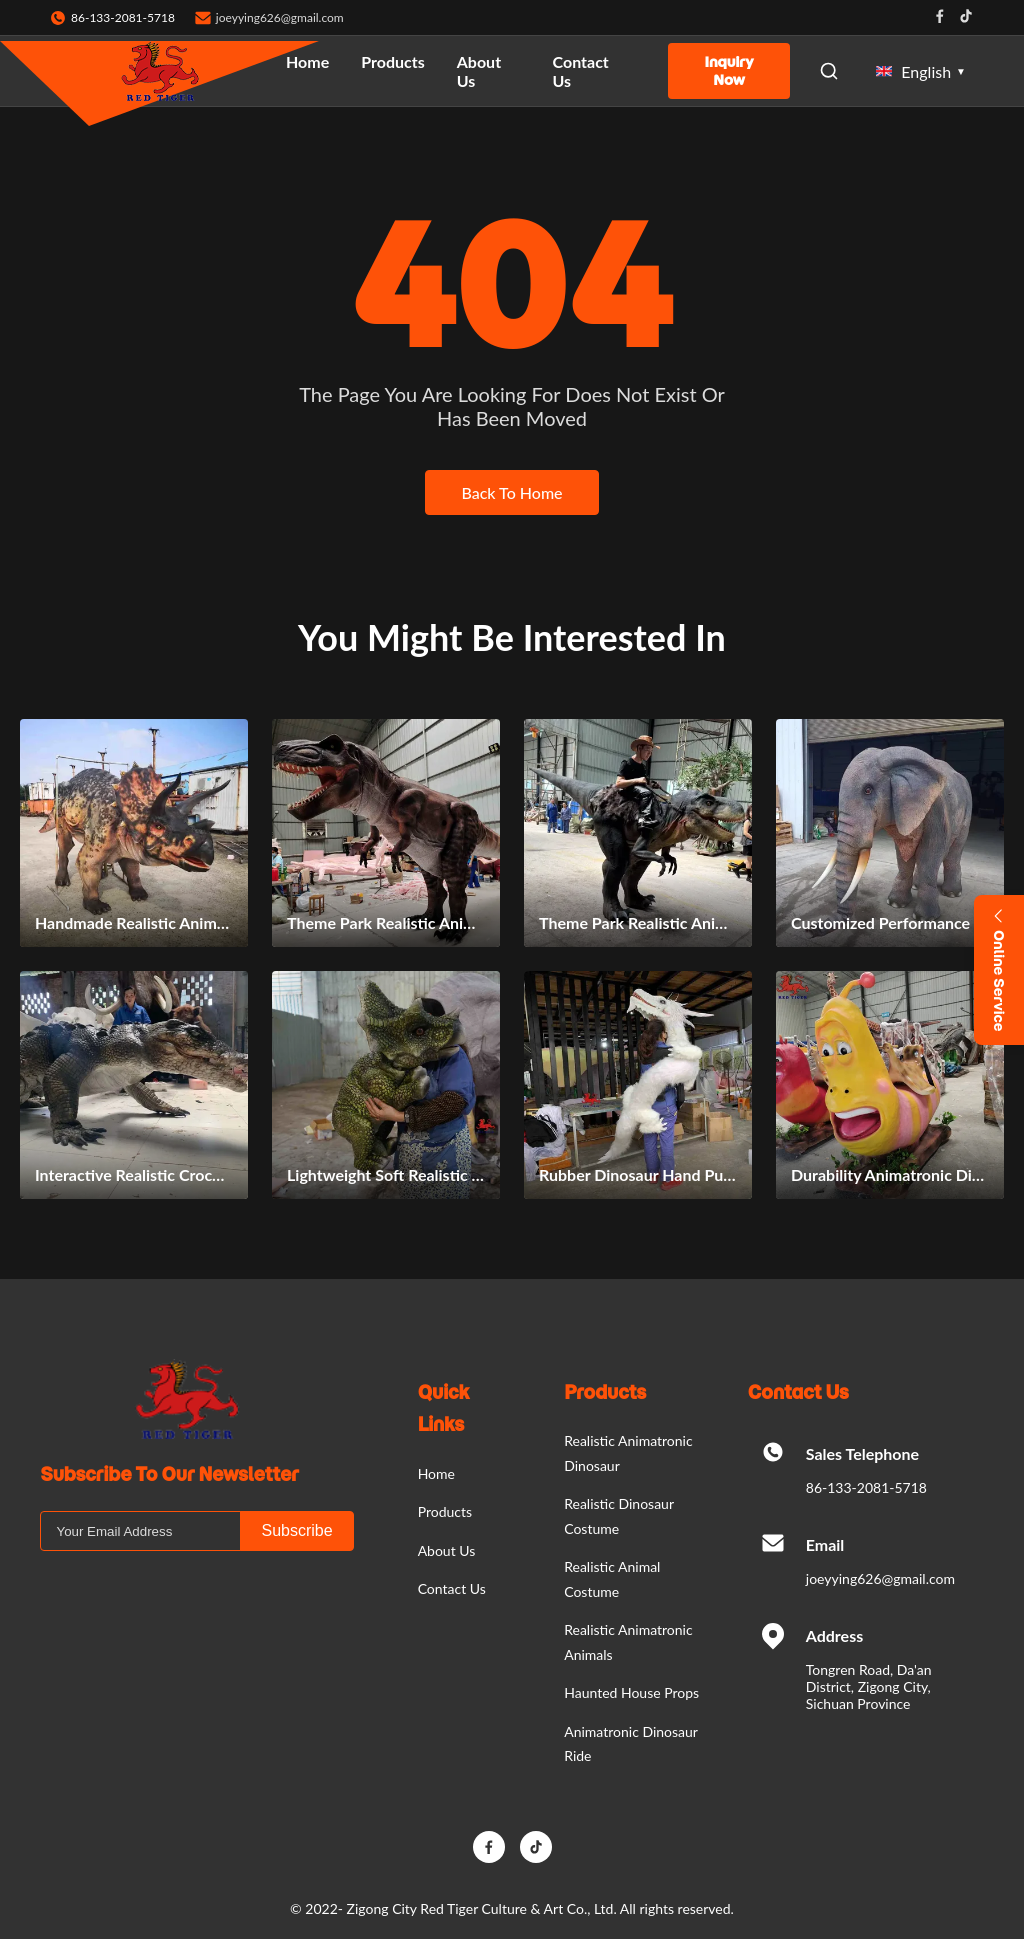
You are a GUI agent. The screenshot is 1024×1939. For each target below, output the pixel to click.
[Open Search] (829, 71)
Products (393, 61)
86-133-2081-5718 (866, 1487)
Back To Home (511, 492)
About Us (479, 71)
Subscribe (296, 1530)
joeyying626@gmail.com (280, 17)
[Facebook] (489, 1847)
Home (307, 61)
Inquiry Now (729, 71)
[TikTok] (536, 1847)
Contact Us (581, 71)
